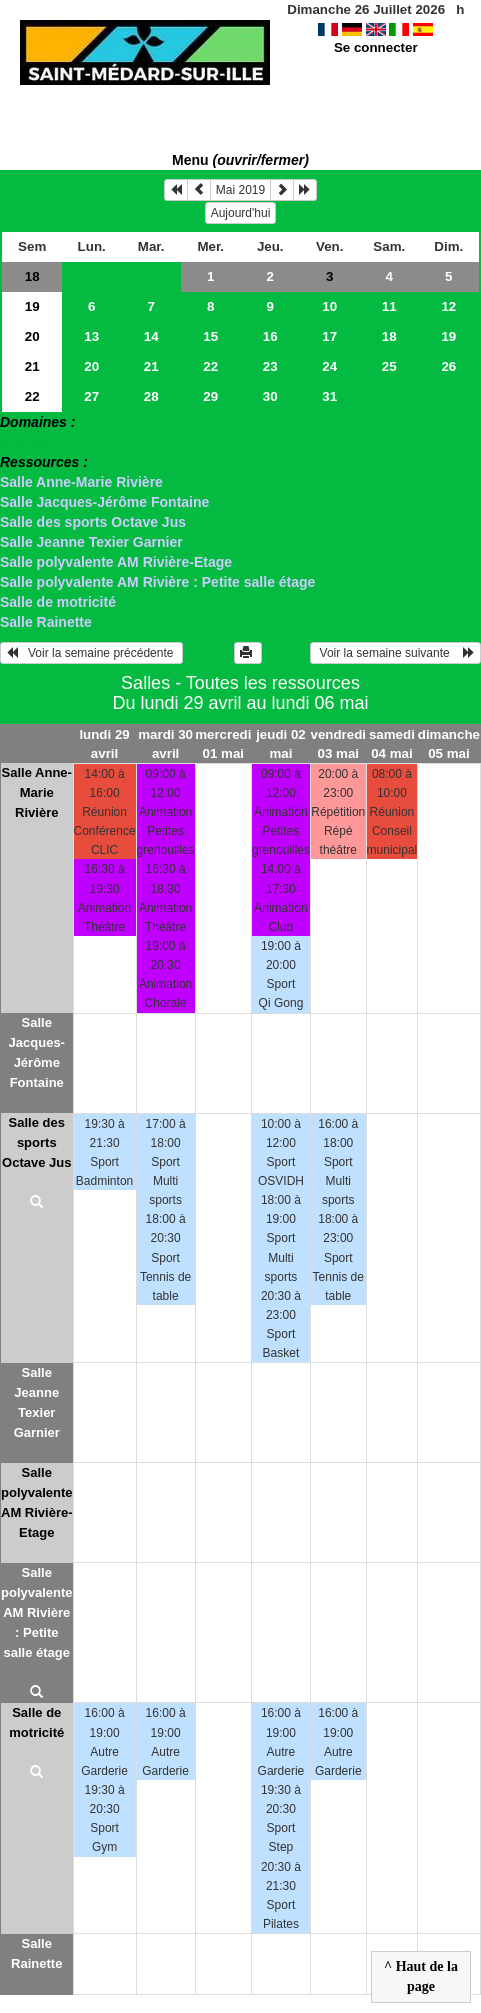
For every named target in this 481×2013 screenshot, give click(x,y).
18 (32, 276)
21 (32, 366)
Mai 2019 (240, 190)
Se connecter (376, 47)
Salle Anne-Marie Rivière (81, 482)
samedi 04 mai (392, 744)
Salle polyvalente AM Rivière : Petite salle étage (157, 582)
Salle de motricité (58, 602)
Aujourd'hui (241, 213)
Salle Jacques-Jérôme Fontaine (104, 502)
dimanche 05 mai (449, 744)
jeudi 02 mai (281, 744)
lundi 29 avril (104, 744)
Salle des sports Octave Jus (93, 522)
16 (270, 336)
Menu (240, 160)
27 (91, 396)
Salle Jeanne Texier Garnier (91, 542)
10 (329, 306)
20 (32, 336)
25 (389, 366)
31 (329, 396)
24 (329, 366)
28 (151, 396)
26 (448, 366)
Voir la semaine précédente (91, 653)
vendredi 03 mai (338, 744)
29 (210, 396)
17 (329, 336)
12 (448, 306)
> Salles (26, 442)
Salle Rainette (46, 622)
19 (32, 306)
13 (91, 336)
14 (151, 336)
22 (210, 366)
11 (389, 306)
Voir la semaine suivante (395, 653)
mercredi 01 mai (223, 744)
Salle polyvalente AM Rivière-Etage (116, 562)
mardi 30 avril (165, 744)
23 (270, 366)
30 (270, 396)
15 (210, 336)
